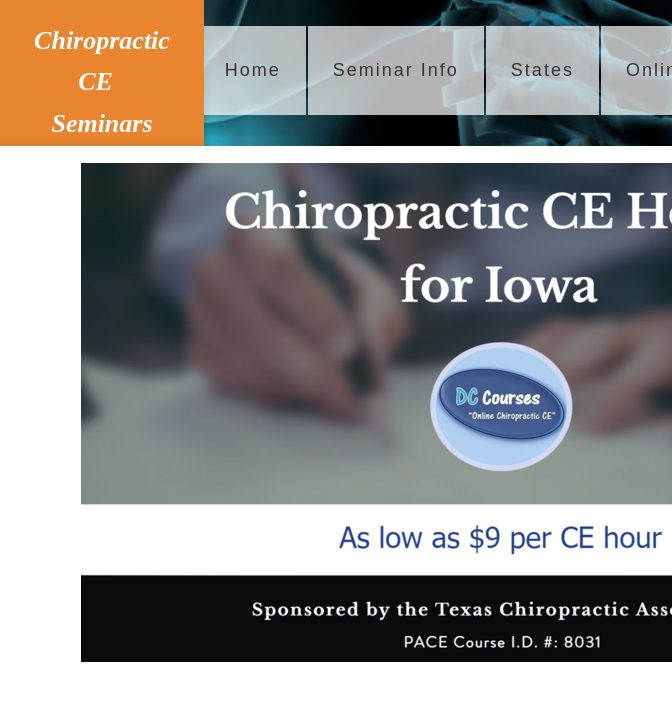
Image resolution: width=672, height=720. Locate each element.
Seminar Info (396, 70)
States (542, 70)
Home (253, 70)
